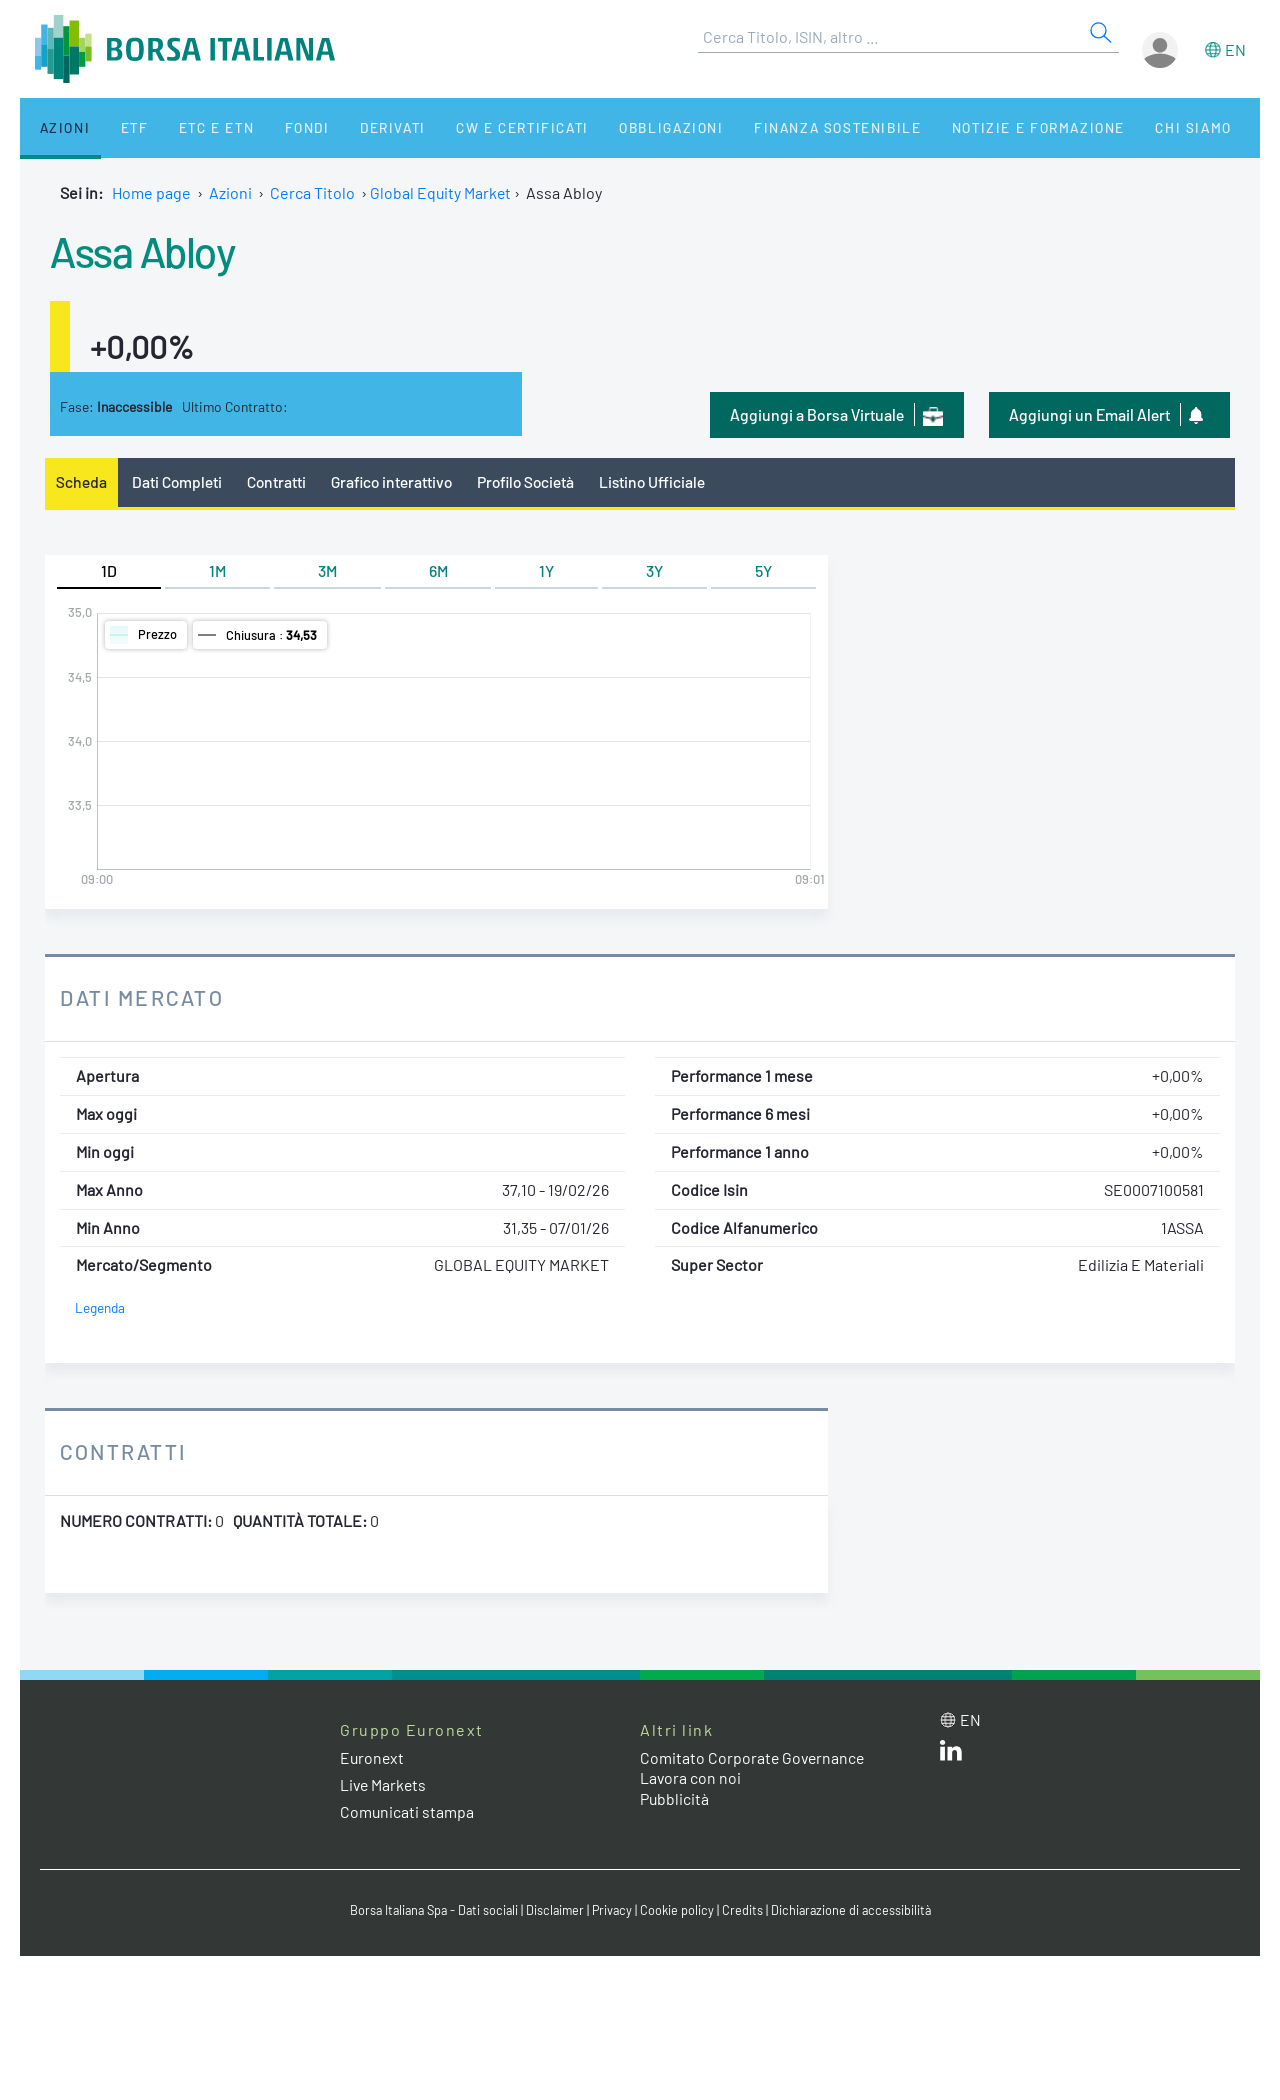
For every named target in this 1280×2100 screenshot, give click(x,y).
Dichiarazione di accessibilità (856, 1911)
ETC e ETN (191, 127)
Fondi (274, 127)
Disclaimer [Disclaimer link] (555, 1911)
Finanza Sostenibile (778, 127)
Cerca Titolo (312, 192)
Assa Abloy (146, 250)
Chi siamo (1123, 127)
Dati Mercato (143, 998)
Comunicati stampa (407, 1811)
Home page (151, 192)
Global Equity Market (441, 192)
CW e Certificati (476, 127)
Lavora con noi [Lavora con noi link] (691, 1778)
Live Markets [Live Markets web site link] (384, 1784)
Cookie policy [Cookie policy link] (680, 1911)
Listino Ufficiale (665, 481)
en (1235, 49)
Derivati (352, 127)
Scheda (81, 481)
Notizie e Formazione (975, 127)
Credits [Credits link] (745, 1911)
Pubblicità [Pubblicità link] (675, 1799)
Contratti (279, 481)
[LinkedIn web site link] (951, 1755)
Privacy (614, 1911)
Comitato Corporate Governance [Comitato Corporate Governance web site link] (754, 1757)
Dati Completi (178, 481)
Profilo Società (535, 481)
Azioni (56, 127)
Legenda (100, 1308)
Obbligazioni (618, 127)
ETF (117, 127)
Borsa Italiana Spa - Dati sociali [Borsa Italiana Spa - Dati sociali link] (429, 1911)
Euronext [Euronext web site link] (373, 1757)
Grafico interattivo (396, 481)
